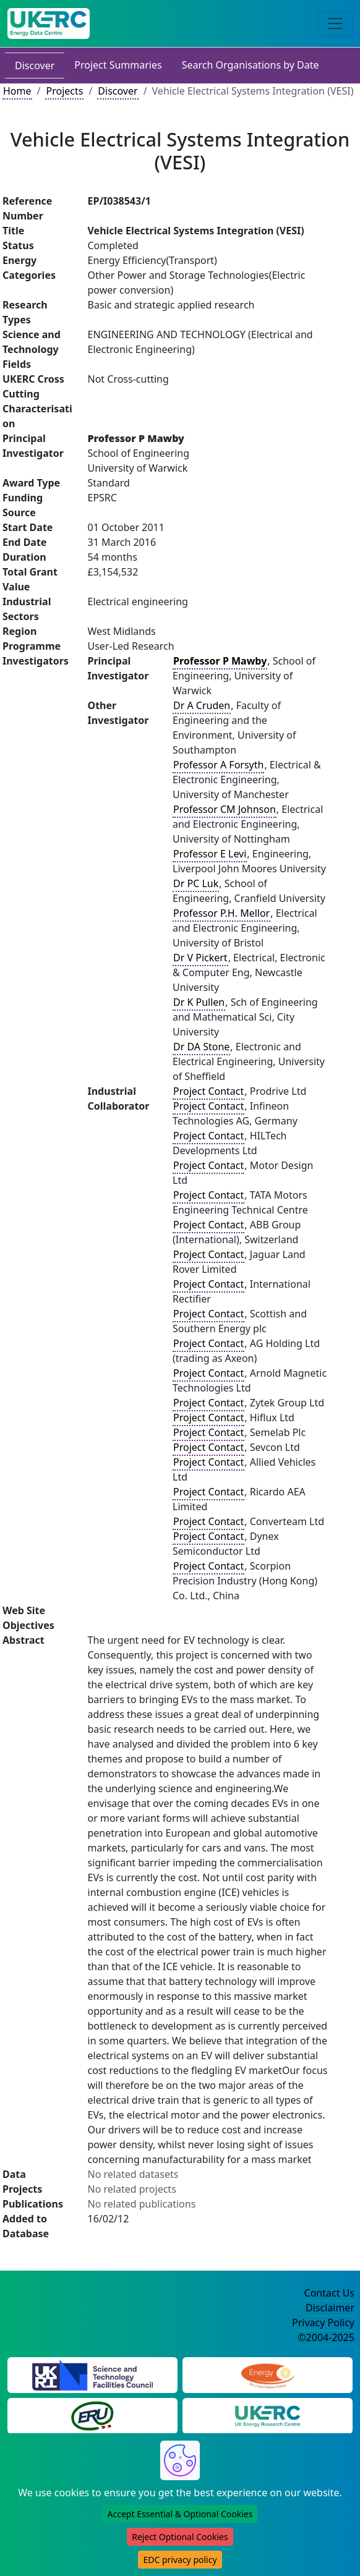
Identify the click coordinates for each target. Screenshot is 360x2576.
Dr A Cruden (201, 705)
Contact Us (329, 2293)
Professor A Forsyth (218, 765)
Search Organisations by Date (250, 65)
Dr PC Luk (195, 883)
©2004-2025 (326, 2337)
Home (17, 91)
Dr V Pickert (200, 957)
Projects (64, 91)
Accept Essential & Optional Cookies (180, 2514)
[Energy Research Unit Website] (92, 2414)
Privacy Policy (323, 2322)
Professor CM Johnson (224, 809)
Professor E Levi (209, 854)
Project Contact (208, 1091)
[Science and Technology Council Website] (92, 2374)
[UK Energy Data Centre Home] (48, 23)
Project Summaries (117, 65)
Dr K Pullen (199, 1002)
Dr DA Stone (201, 1046)
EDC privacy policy (179, 2559)
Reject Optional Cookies (180, 2537)
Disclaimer (330, 2308)
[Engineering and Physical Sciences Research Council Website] (268, 2374)
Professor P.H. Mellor (221, 913)
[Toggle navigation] (335, 23)
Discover (34, 65)
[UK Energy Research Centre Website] (267, 2414)
